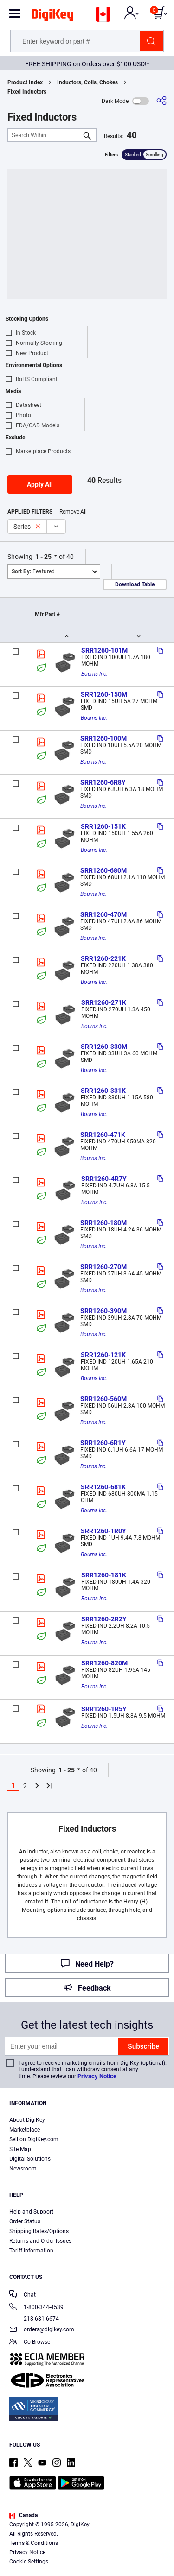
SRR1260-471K (102, 1134)
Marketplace (24, 2129)
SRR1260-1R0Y (103, 1531)
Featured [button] (33, 571)
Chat (22, 2295)
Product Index (25, 82)
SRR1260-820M (104, 1663)
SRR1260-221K (103, 958)
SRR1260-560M (103, 1398)
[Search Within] (44, 135)
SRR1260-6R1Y (103, 1443)
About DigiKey (27, 2120)
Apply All (40, 484)
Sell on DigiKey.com (33, 2139)
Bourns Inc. (94, 674)
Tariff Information (31, 2250)
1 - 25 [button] (43, 556)
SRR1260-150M (104, 694)
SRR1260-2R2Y (104, 1619)
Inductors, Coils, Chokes (87, 82)
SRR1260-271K (103, 1002)
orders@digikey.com (41, 2330)
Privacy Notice (96, 2076)
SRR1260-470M (103, 914)
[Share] (161, 100)
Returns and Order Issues (40, 2241)
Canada (23, 2515)
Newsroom (23, 2168)
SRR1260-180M (103, 1222)
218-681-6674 (34, 2319)
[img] (52, 16)
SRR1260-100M (103, 738)
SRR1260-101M (104, 650)
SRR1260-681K (103, 1487)
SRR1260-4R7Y (104, 1178)
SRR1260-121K (103, 1354)
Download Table (135, 584)
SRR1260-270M (103, 1266)
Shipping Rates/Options (39, 2231)
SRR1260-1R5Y (104, 1709)
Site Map (20, 2149)
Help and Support (31, 2211)
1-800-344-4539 (36, 2307)
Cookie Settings (28, 2561)
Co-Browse (29, 2342)
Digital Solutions (30, 2159)
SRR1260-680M (103, 870)
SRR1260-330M (104, 1046)
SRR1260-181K (103, 1575)
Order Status (24, 2221)
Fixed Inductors (26, 92)
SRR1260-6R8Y (103, 782)
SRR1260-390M (103, 1310)
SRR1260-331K (103, 1090)
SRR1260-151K (103, 826)
